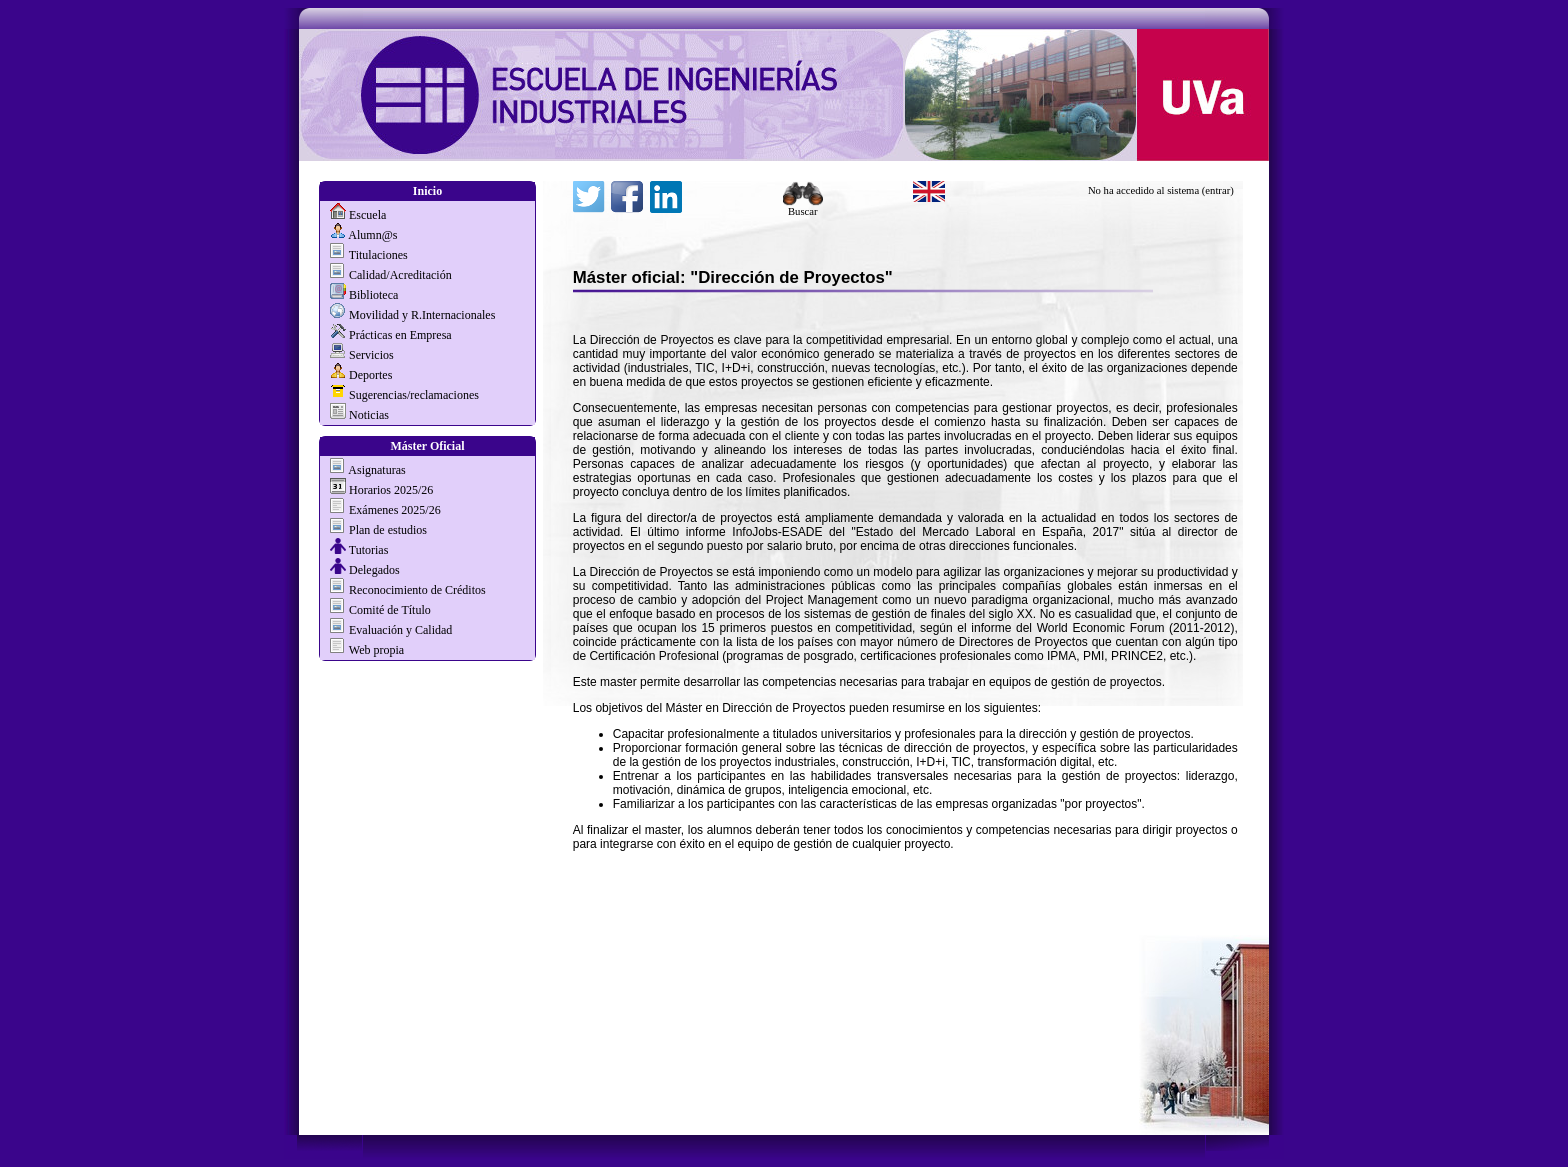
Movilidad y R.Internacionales (422, 315)
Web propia (375, 650)
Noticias (369, 415)
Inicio (427, 191)
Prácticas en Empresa (400, 335)
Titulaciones (378, 255)
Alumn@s (372, 235)
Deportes (370, 375)
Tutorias (369, 550)
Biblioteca (373, 295)
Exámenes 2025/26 (395, 510)
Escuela (367, 215)
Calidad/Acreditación (400, 275)
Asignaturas (376, 470)
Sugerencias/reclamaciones (414, 395)
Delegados (374, 570)
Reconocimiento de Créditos (417, 590)
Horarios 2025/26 (391, 490)
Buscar (803, 207)
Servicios (371, 355)
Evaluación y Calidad (400, 630)
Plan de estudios (388, 530)
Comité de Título (390, 610)
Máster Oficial (427, 446)
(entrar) (1218, 190)
